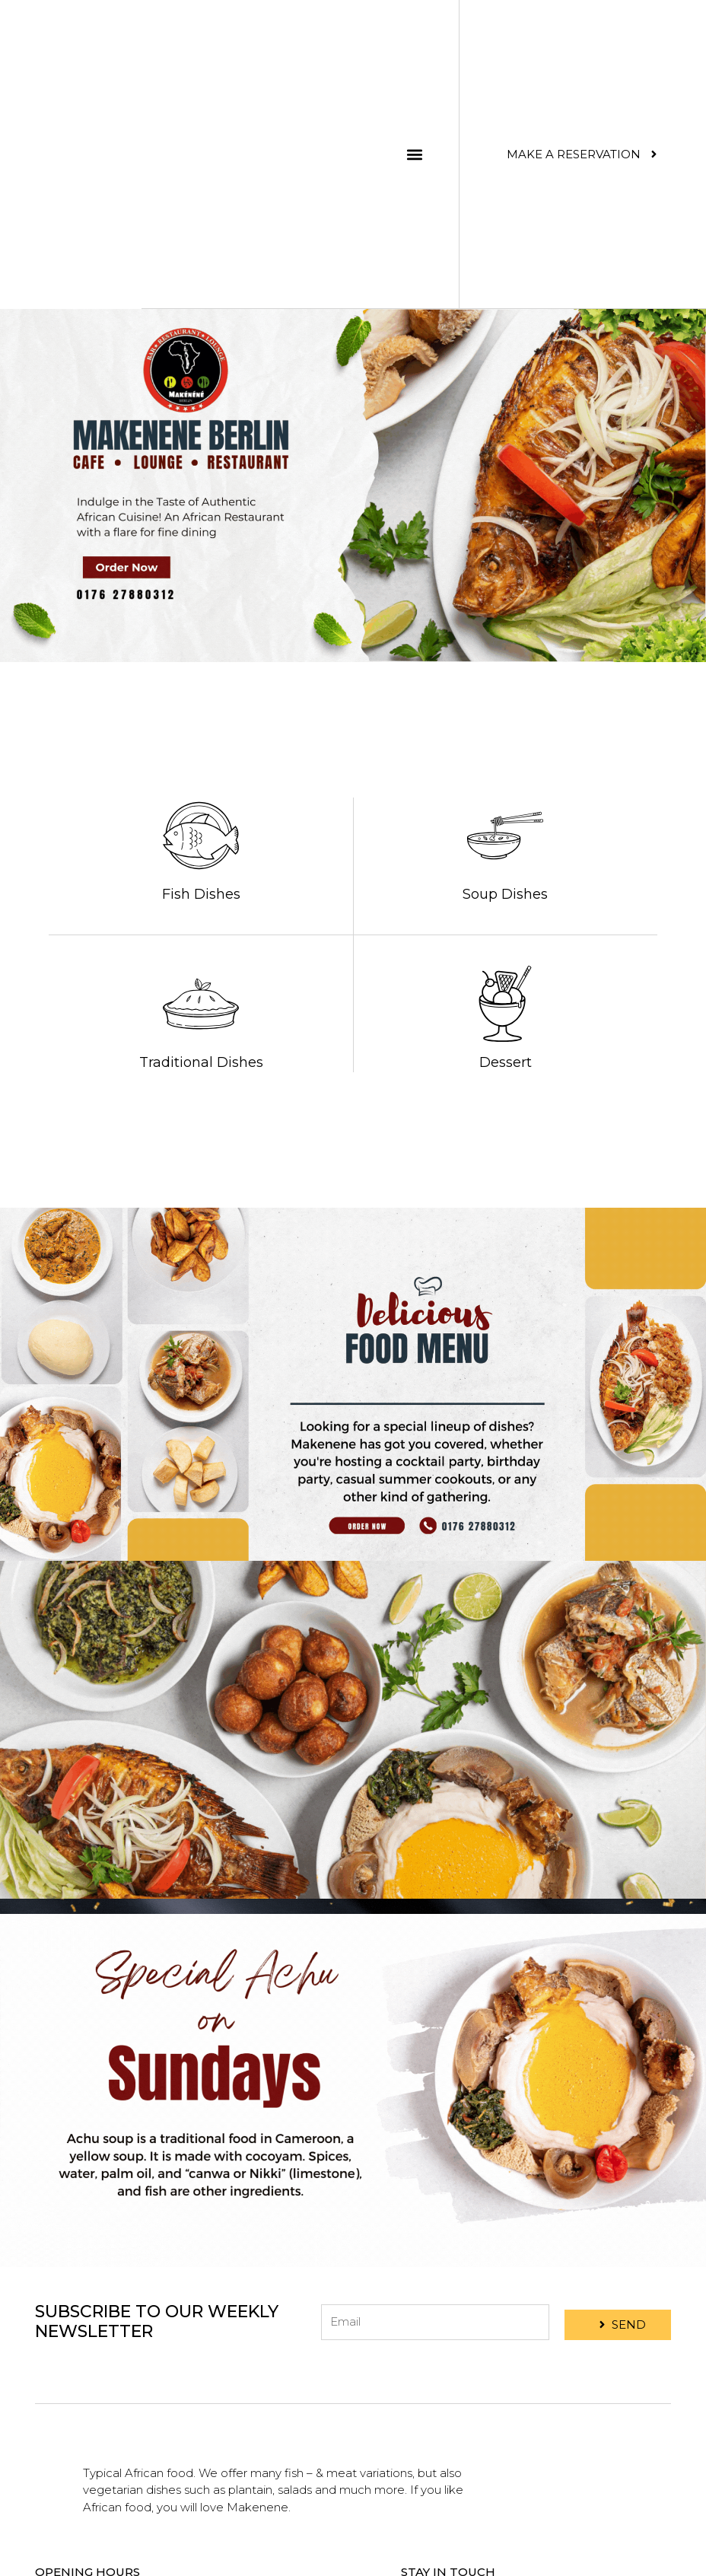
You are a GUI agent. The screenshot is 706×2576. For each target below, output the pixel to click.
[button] (414, 154)
